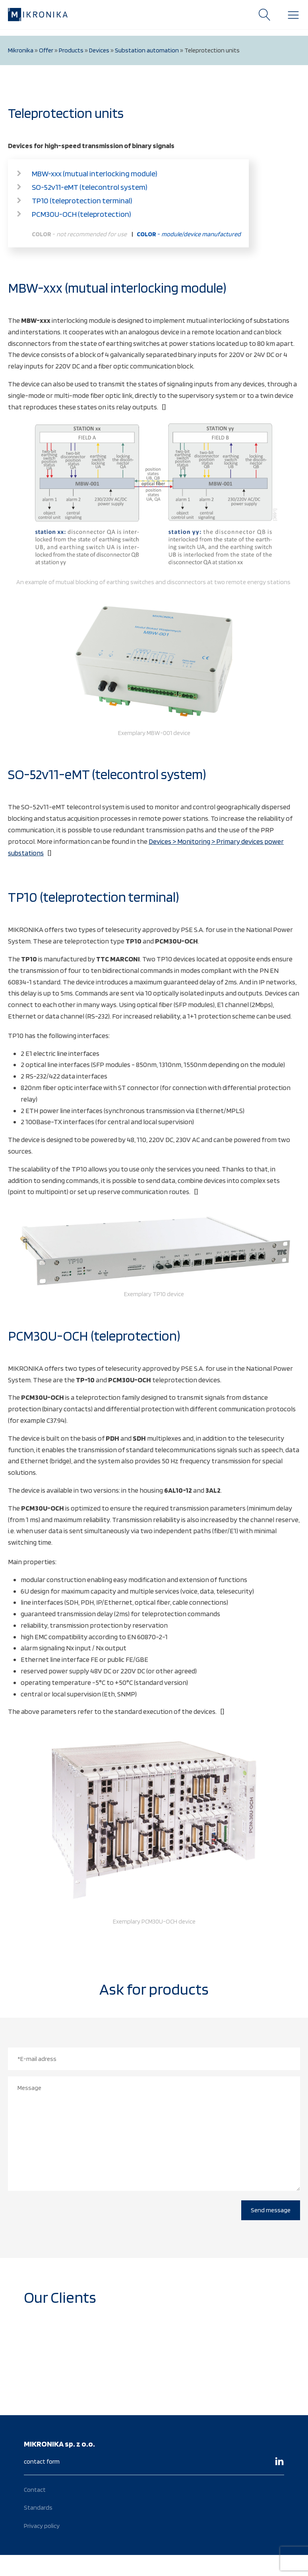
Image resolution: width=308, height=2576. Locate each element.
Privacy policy (42, 2526)
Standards (38, 2507)
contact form (42, 2461)
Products (71, 50)
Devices (99, 50)
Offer (46, 50)
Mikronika (20, 50)
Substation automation (147, 50)
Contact (35, 2489)
